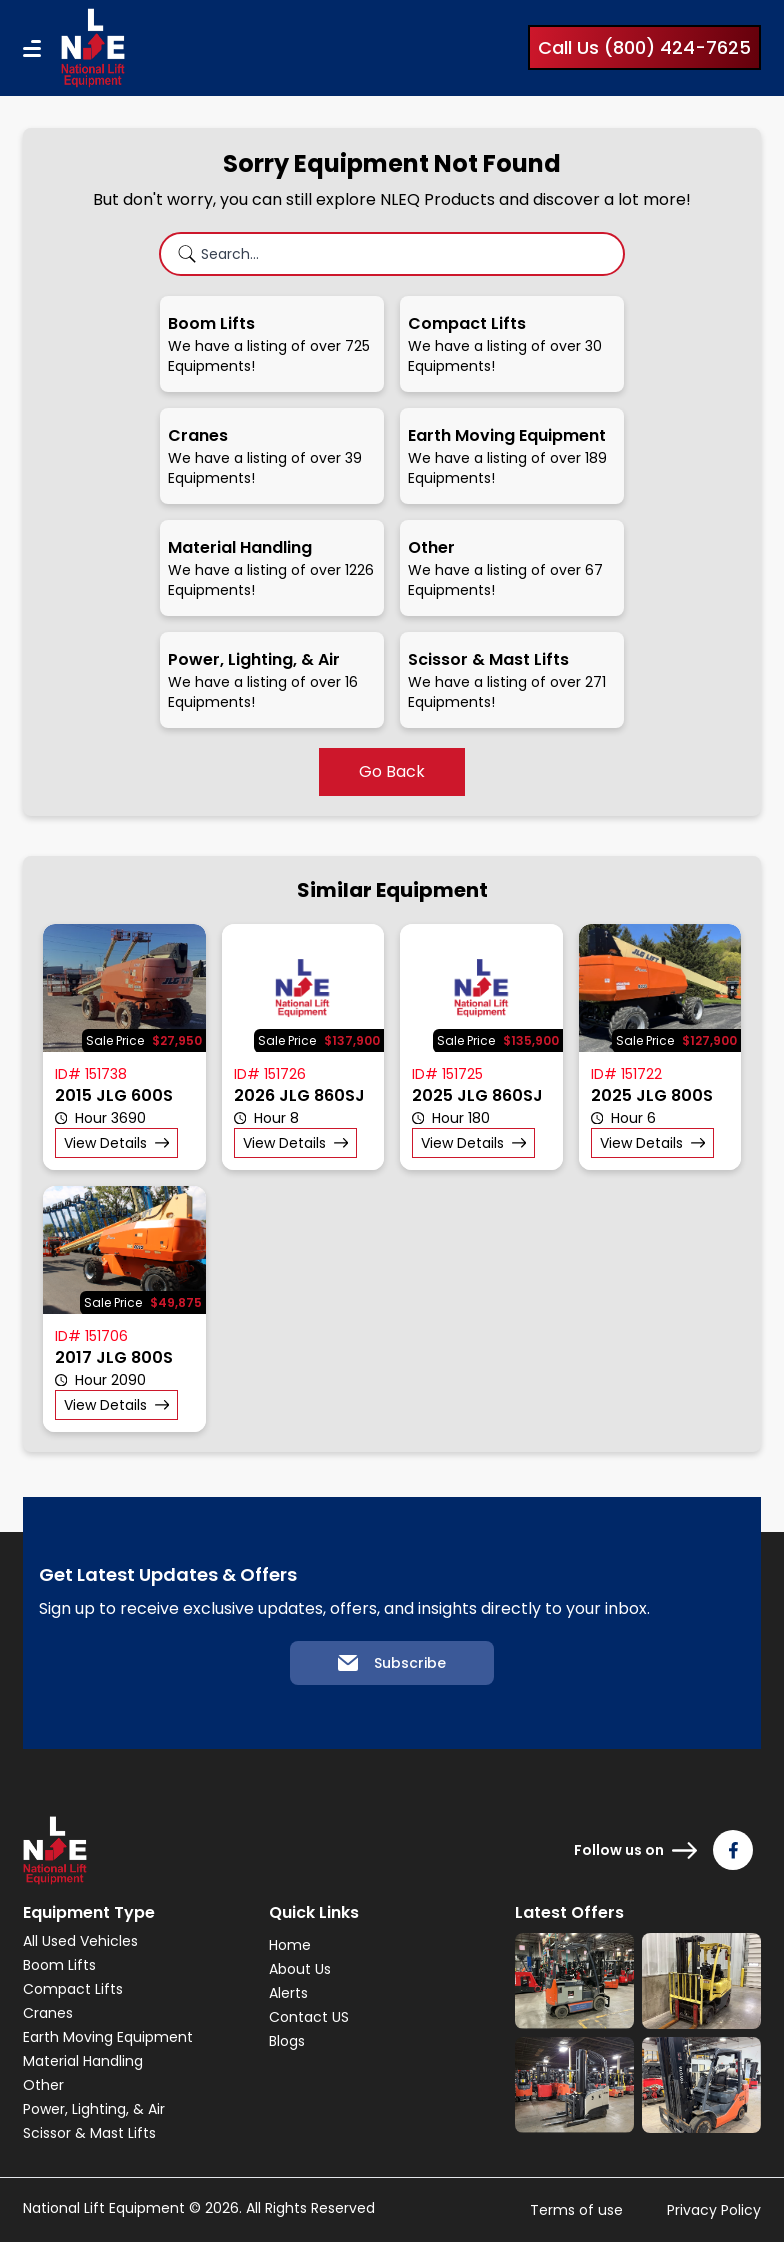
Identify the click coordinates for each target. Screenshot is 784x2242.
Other (43, 2085)
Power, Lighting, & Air (94, 2109)
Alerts (288, 1993)
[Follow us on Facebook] (733, 1850)
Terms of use (576, 2210)
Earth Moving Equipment (108, 2037)
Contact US (309, 2017)
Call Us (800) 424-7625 (644, 47)
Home (290, 1945)
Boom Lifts (59, 1965)
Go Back (392, 771)
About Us (300, 1969)
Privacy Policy (714, 2210)
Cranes (48, 2013)
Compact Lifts (73, 1989)
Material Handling (83, 2061)
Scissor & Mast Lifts (89, 2133)
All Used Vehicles (80, 1941)
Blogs (287, 2041)
